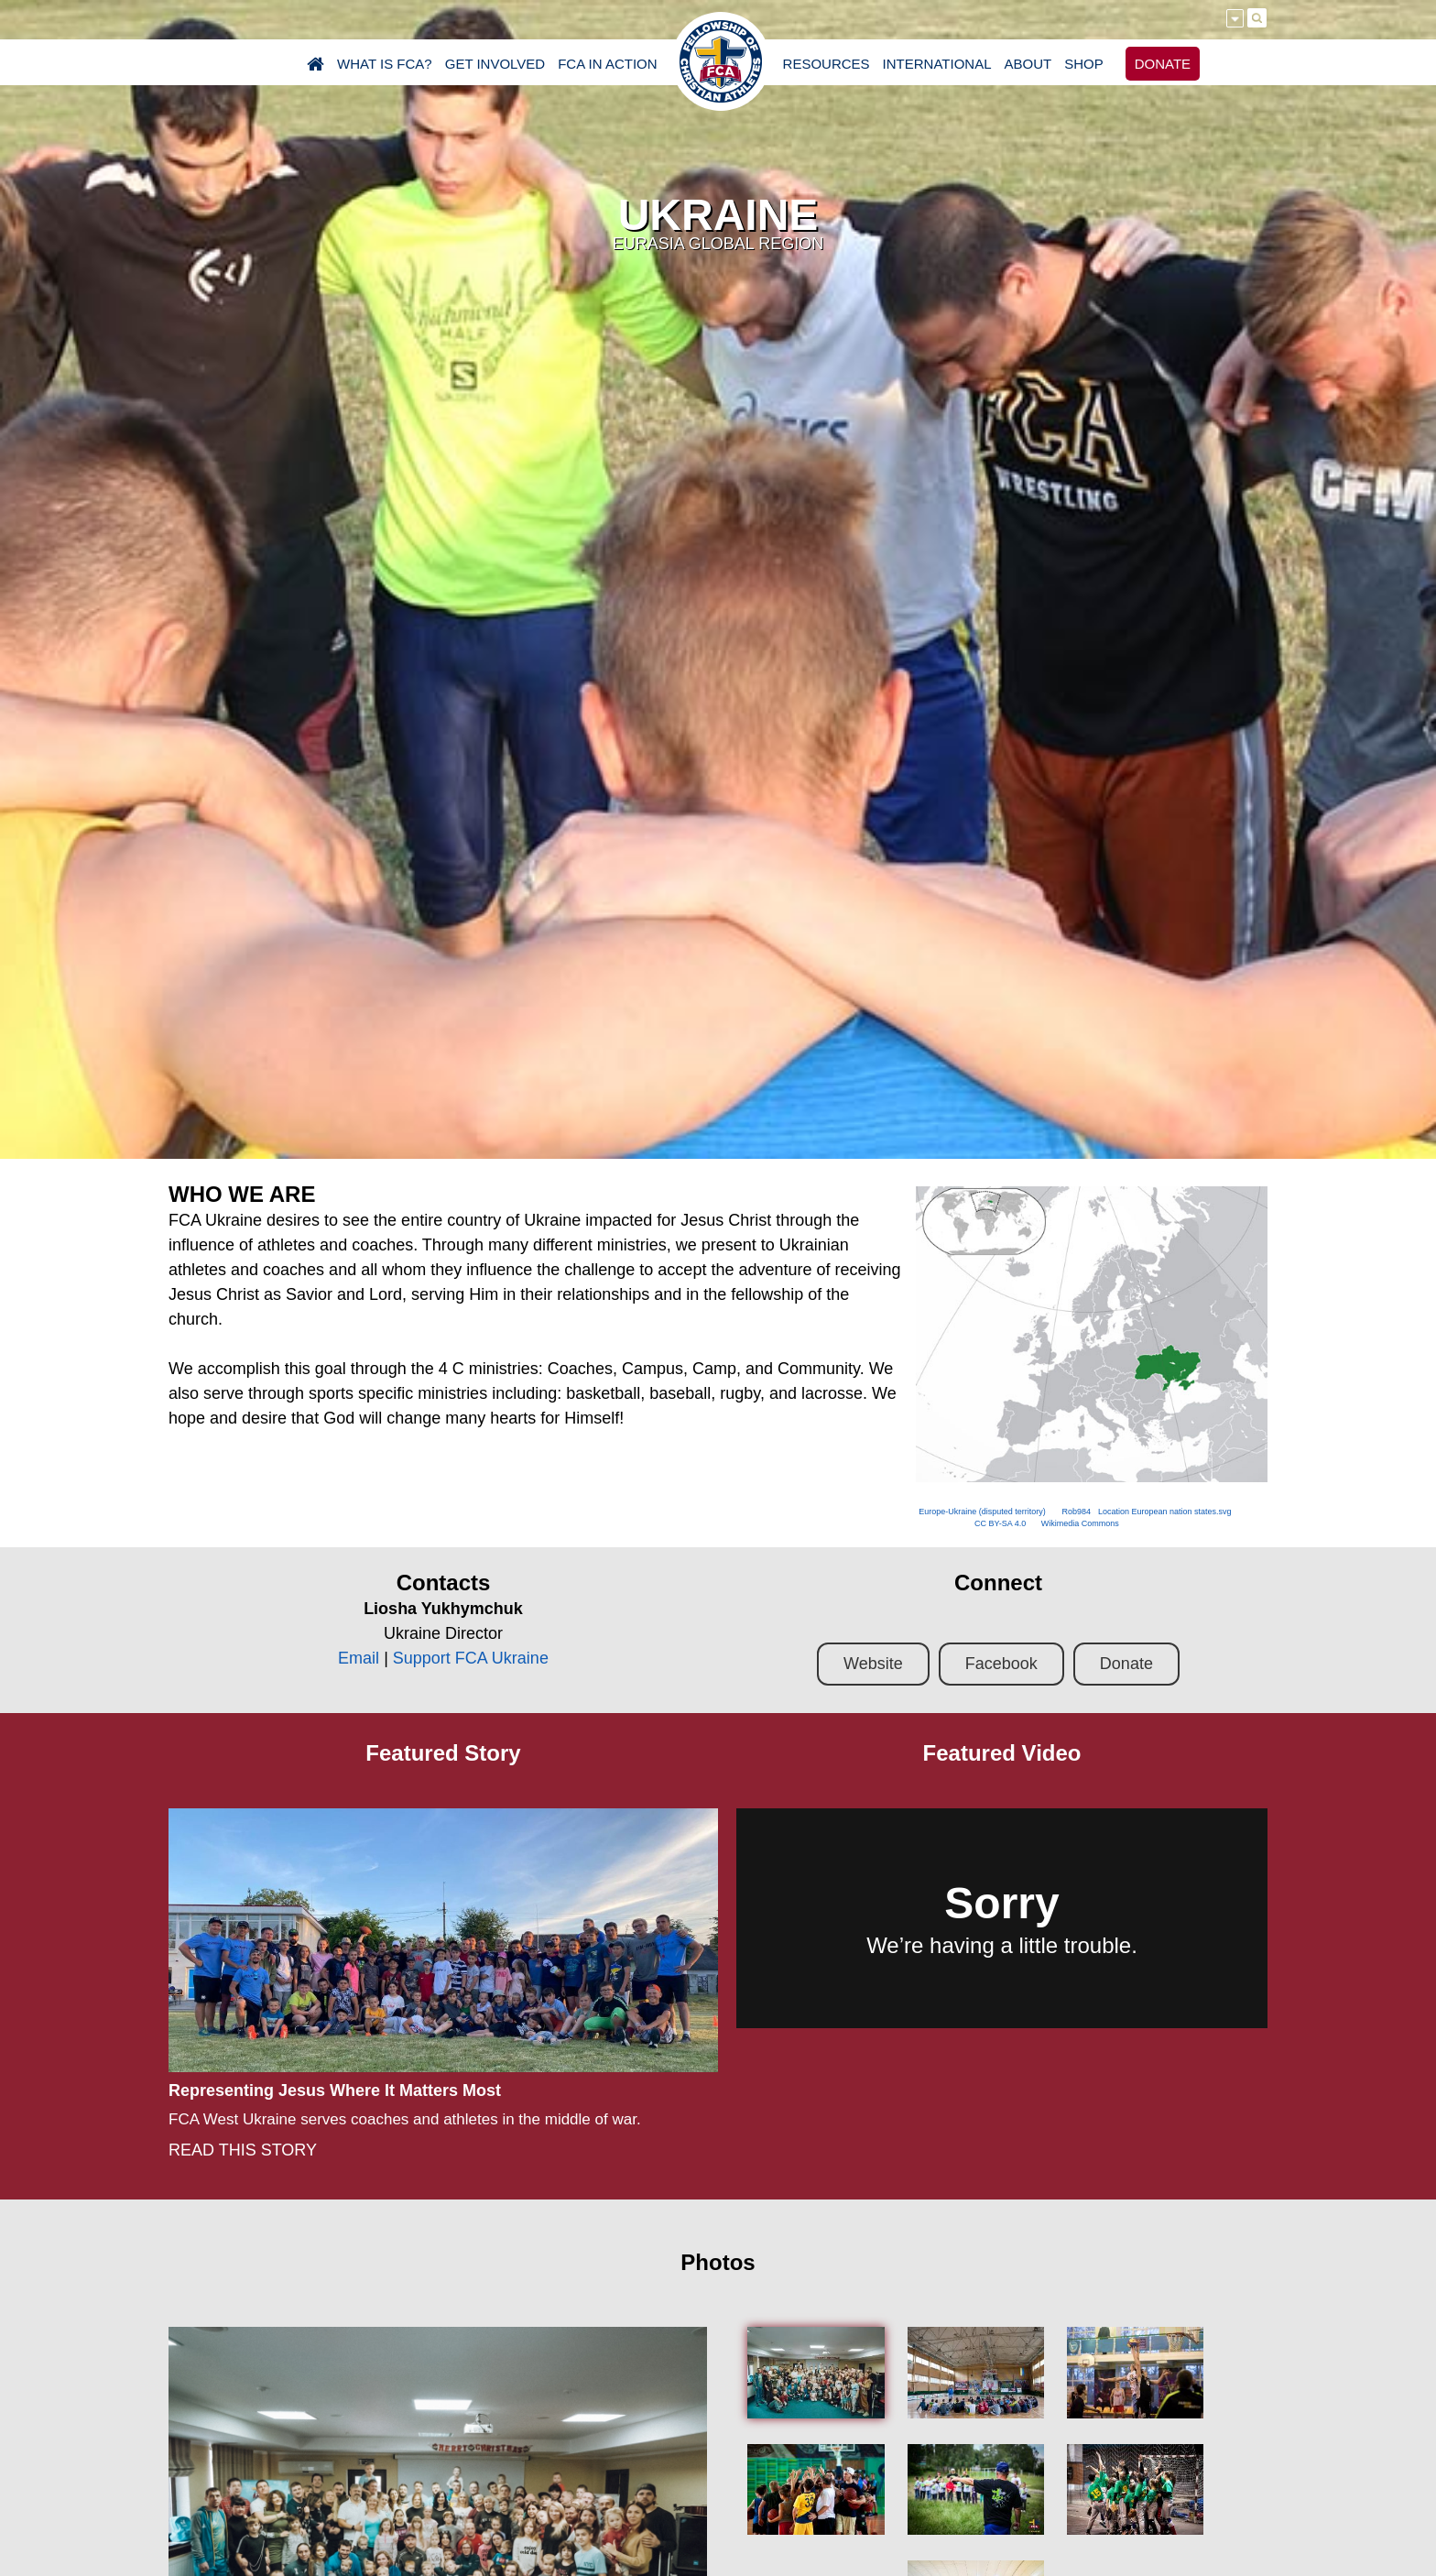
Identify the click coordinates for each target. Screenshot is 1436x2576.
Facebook (1001, 1663)
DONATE (1163, 63)
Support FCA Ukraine (471, 1658)
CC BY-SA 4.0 (1000, 1523)
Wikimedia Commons (1080, 1523)
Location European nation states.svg (1165, 1511)
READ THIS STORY (243, 2150)
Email (358, 1658)
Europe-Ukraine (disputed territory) (982, 1511)
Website (873, 1663)
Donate (1126, 1663)
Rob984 (1076, 1511)
